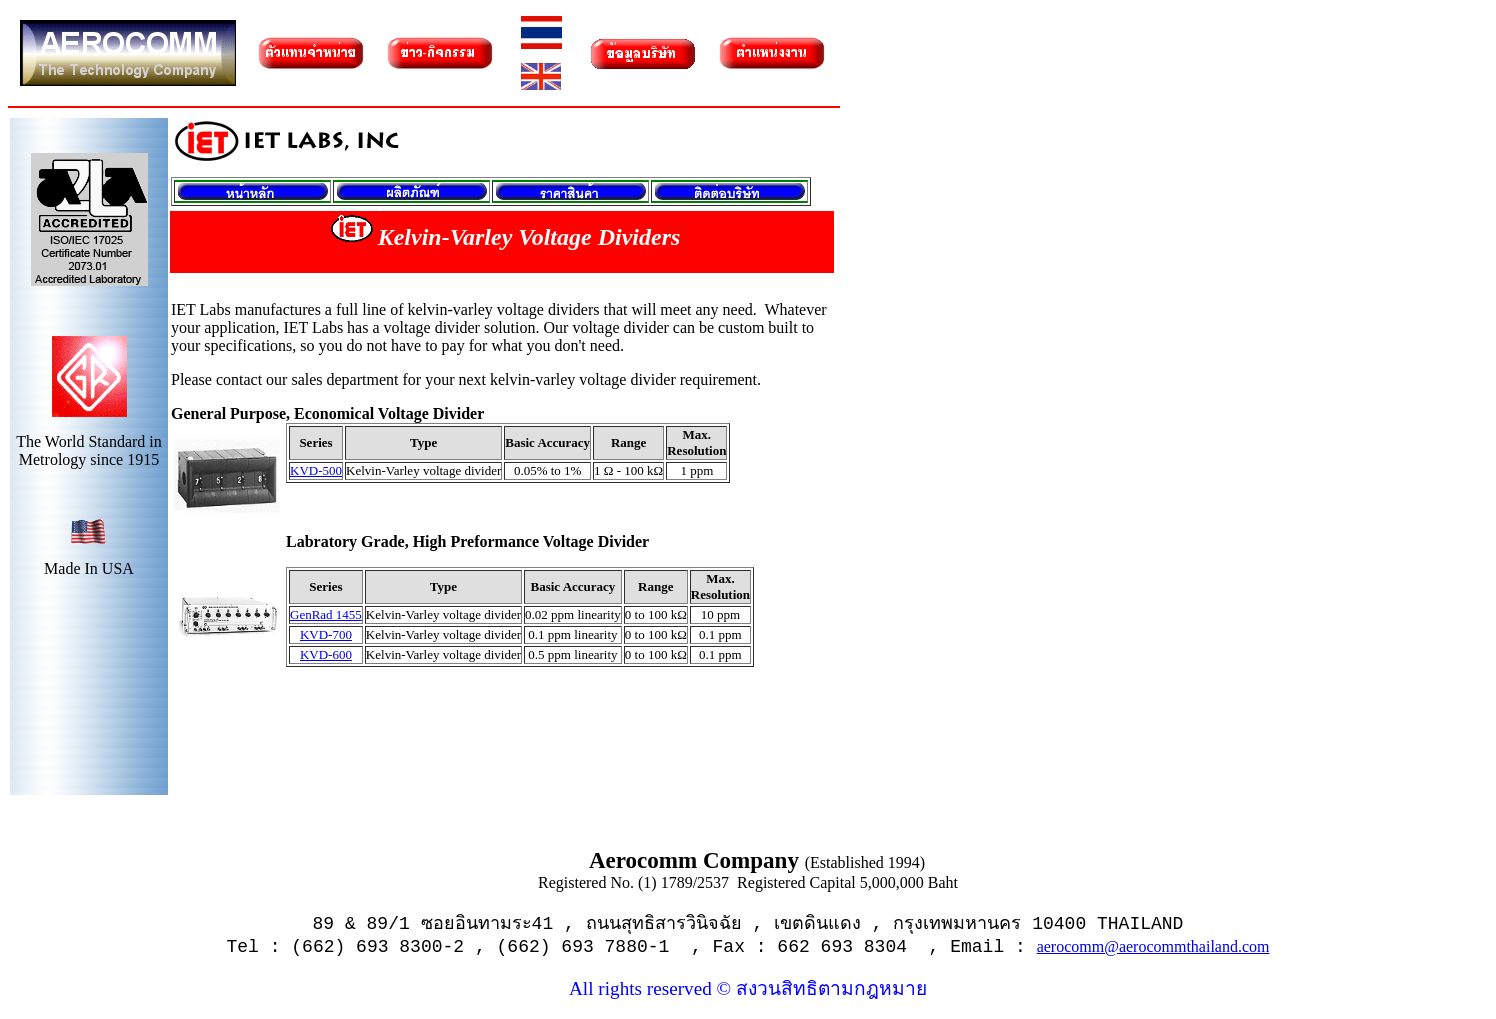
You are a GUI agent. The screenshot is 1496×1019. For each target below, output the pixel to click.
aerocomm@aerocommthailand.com (1153, 946)
